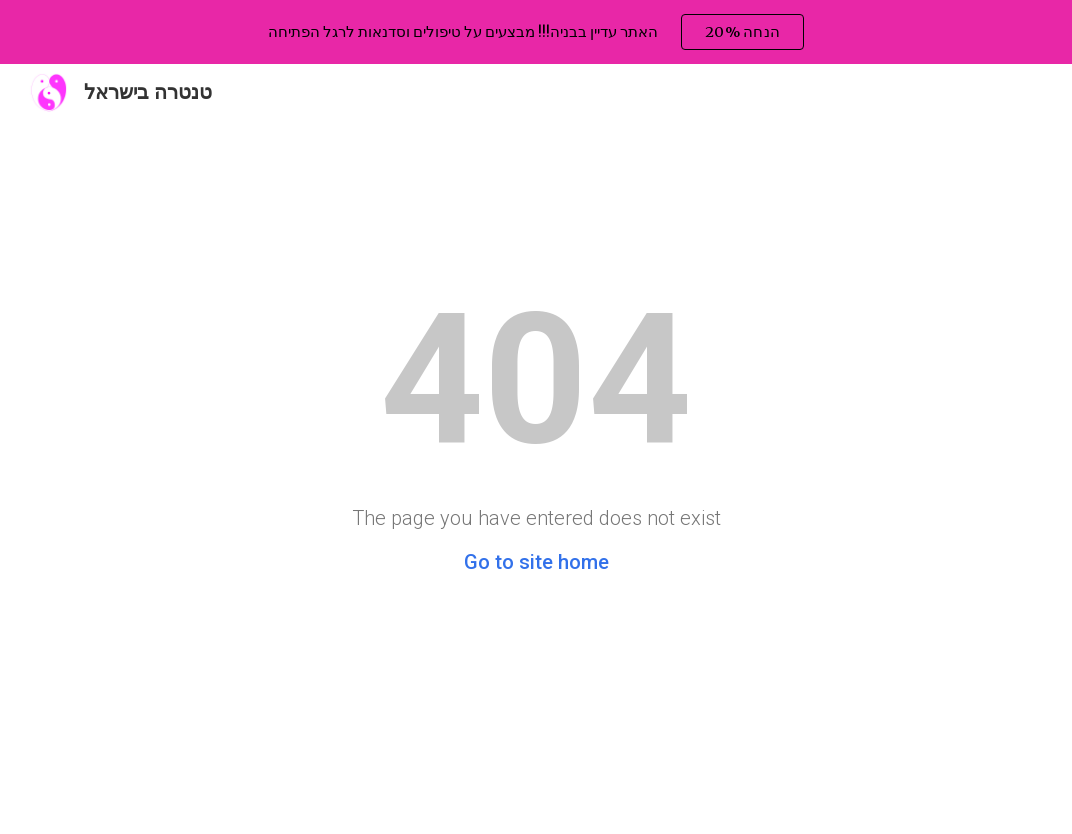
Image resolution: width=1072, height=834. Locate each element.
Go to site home (536, 562)
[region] (536, 32)
